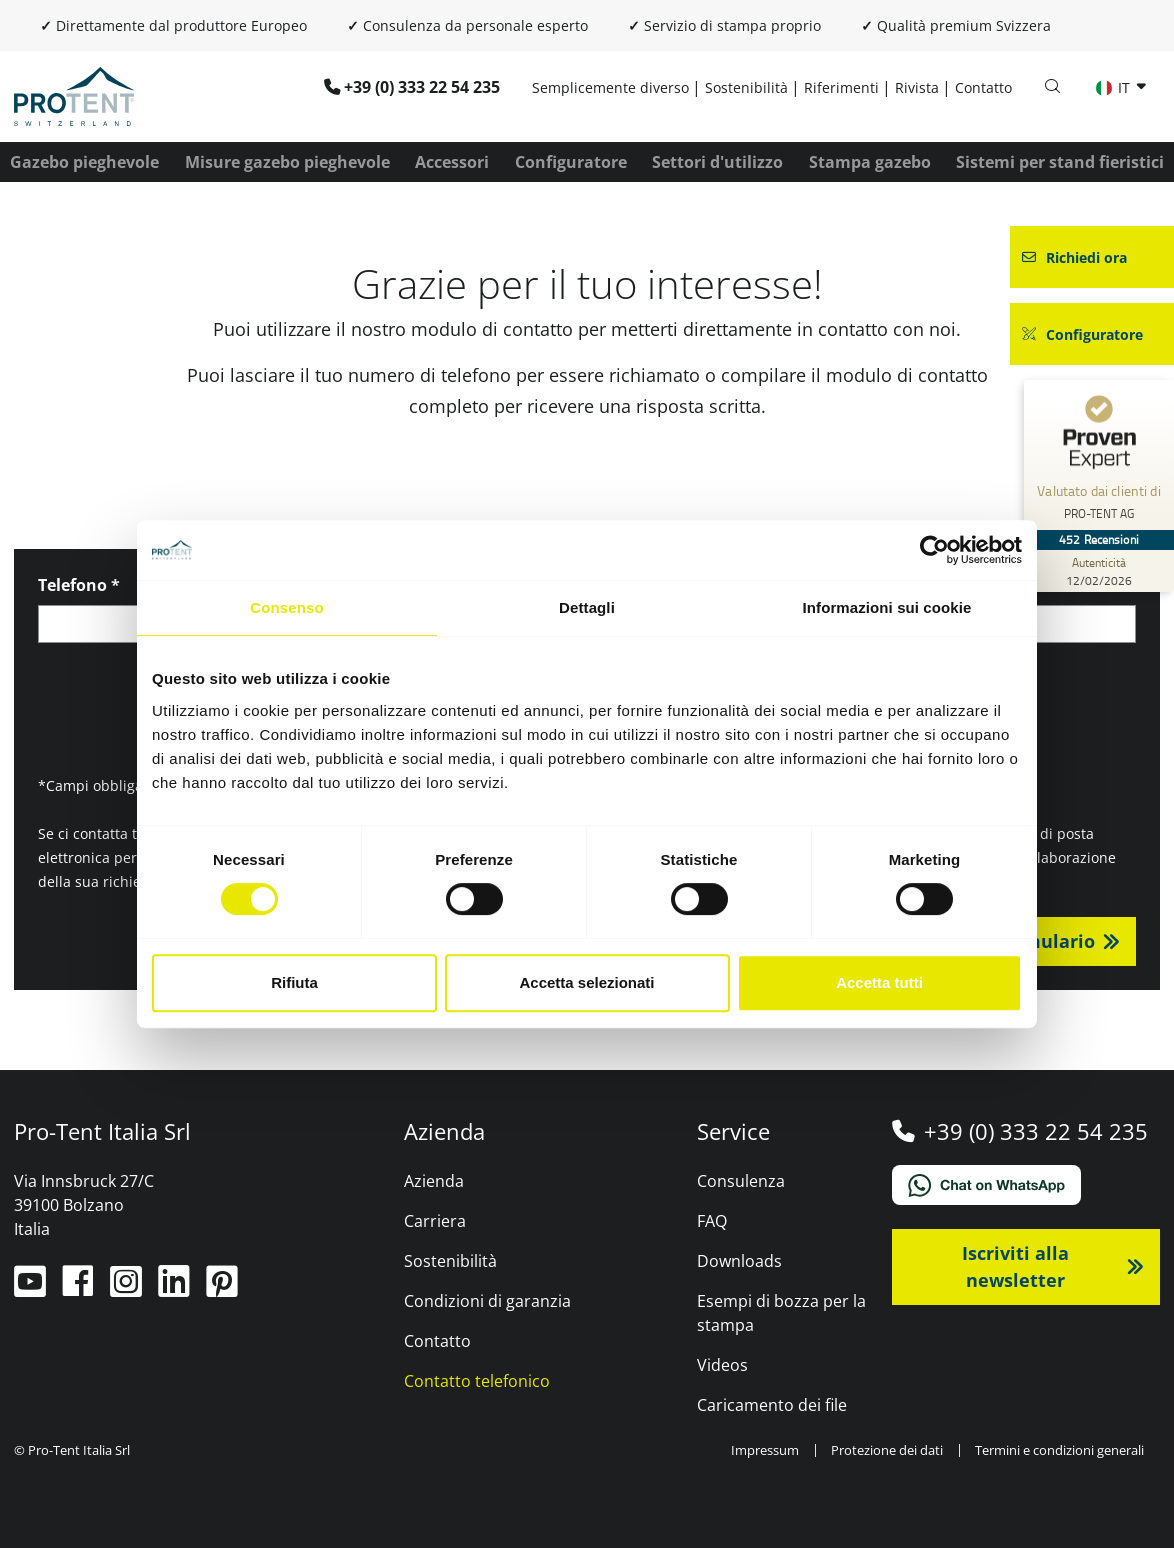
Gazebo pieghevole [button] (84, 162)
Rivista (917, 87)
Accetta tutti (879, 982)
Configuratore (571, 162)
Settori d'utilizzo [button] (717, 162)
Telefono (79, 585)
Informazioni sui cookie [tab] (887, 607)
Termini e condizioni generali (1059, 1450)
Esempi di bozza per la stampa (781, 1313)
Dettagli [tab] (587, 607)
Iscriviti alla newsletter (1015, 1266)
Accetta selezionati (586, 982)
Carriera (435, 1221)
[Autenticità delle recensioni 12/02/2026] (1099, 571)
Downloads (739, 1261)
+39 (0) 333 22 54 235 (422, 87)
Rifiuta (294, 982)
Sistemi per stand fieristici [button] (1060, 162)
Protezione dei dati (887, 1450)
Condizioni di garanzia (487, 1301)
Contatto (983, 87)
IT (1115, 87)
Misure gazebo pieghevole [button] (287, 162)
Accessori (452, 162)
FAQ (712, 1221)
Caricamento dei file (772, 1405)
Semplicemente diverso (610, 87)
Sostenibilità (746, 87)
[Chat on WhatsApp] (1026, 1185)
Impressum (765, 1450)
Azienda (434, 1181)
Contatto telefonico (477, 1381)
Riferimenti (841, 87)
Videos (722, 1365)
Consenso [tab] (286, 607)
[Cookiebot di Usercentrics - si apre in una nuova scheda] (934, 550)
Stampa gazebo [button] (870, 162)
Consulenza (741, 1181)
